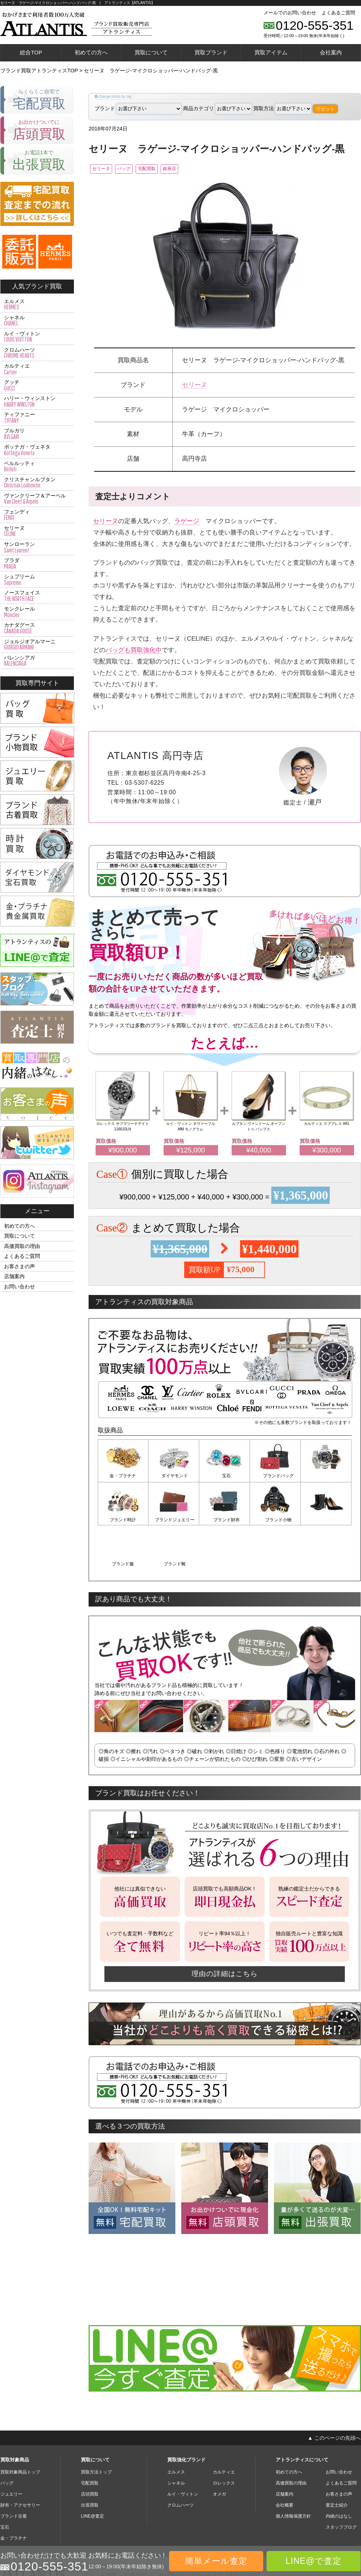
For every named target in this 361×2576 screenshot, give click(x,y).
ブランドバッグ (275, 1476)
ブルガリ (37, 434)
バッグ (137, 169)
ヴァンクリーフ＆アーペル (37, 499)
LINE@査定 (92, 2471)
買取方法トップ (96, 2426)
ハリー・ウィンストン (37, 401)
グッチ (37, 385)
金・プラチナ (123, 1476)
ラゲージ (186, 522)
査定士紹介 (337, 2459)
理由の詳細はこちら (225, 1929)
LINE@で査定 (314, 2561)
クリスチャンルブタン (37, 482)
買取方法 (282, 108)
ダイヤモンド (174, 1476)
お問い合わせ (19, 1286)
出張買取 (90, 2459)
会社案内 (331, 52)
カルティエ (37, 369)
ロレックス (224, 2437)
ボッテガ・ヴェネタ (37, 450)
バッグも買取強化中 (134, 651)
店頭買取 (90, 2448)
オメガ (219, 2448)
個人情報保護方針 (293, 2471)
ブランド (138, 108)
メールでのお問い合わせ (290, 12)
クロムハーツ (37, 353)
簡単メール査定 (216, 2561)
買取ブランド (211, 52)
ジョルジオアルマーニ (37, 644)
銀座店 (202, 169)
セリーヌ (104, 169)
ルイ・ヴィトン (37, 337)
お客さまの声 (19, 1266)
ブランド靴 (326, 1519)
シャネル (37, 320)
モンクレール (37, 612)
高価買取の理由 (22, 1246)
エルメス (37, 304)
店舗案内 (14, 1276)
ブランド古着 (13, 2471)
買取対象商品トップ (20, 2426)
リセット (325, 108)
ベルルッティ (37, 466)
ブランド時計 (326, 1476)
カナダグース (37, 628)
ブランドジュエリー (123, 1519)
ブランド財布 (174, 1519)
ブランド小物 (224, 1519)
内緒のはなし (339, 2471)
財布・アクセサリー (20, 2459)
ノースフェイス (37, 596)
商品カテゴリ (217, 108)
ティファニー (37, 417)
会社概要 (284, 2459)
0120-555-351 (315, 25)
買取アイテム (270, 52)
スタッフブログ (341, 2482)
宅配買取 (169, 169)
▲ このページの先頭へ (334, 2393)
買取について (151, 52)
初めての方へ (91, 52)
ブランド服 (275, 1519)
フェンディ (37, 515)
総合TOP (31, 52)
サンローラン (37, 547)
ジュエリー (11, 2448)
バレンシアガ (37, 661)
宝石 (224, 1476)
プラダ (37, 563)
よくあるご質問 (338, 12)
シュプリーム (37, 579)
